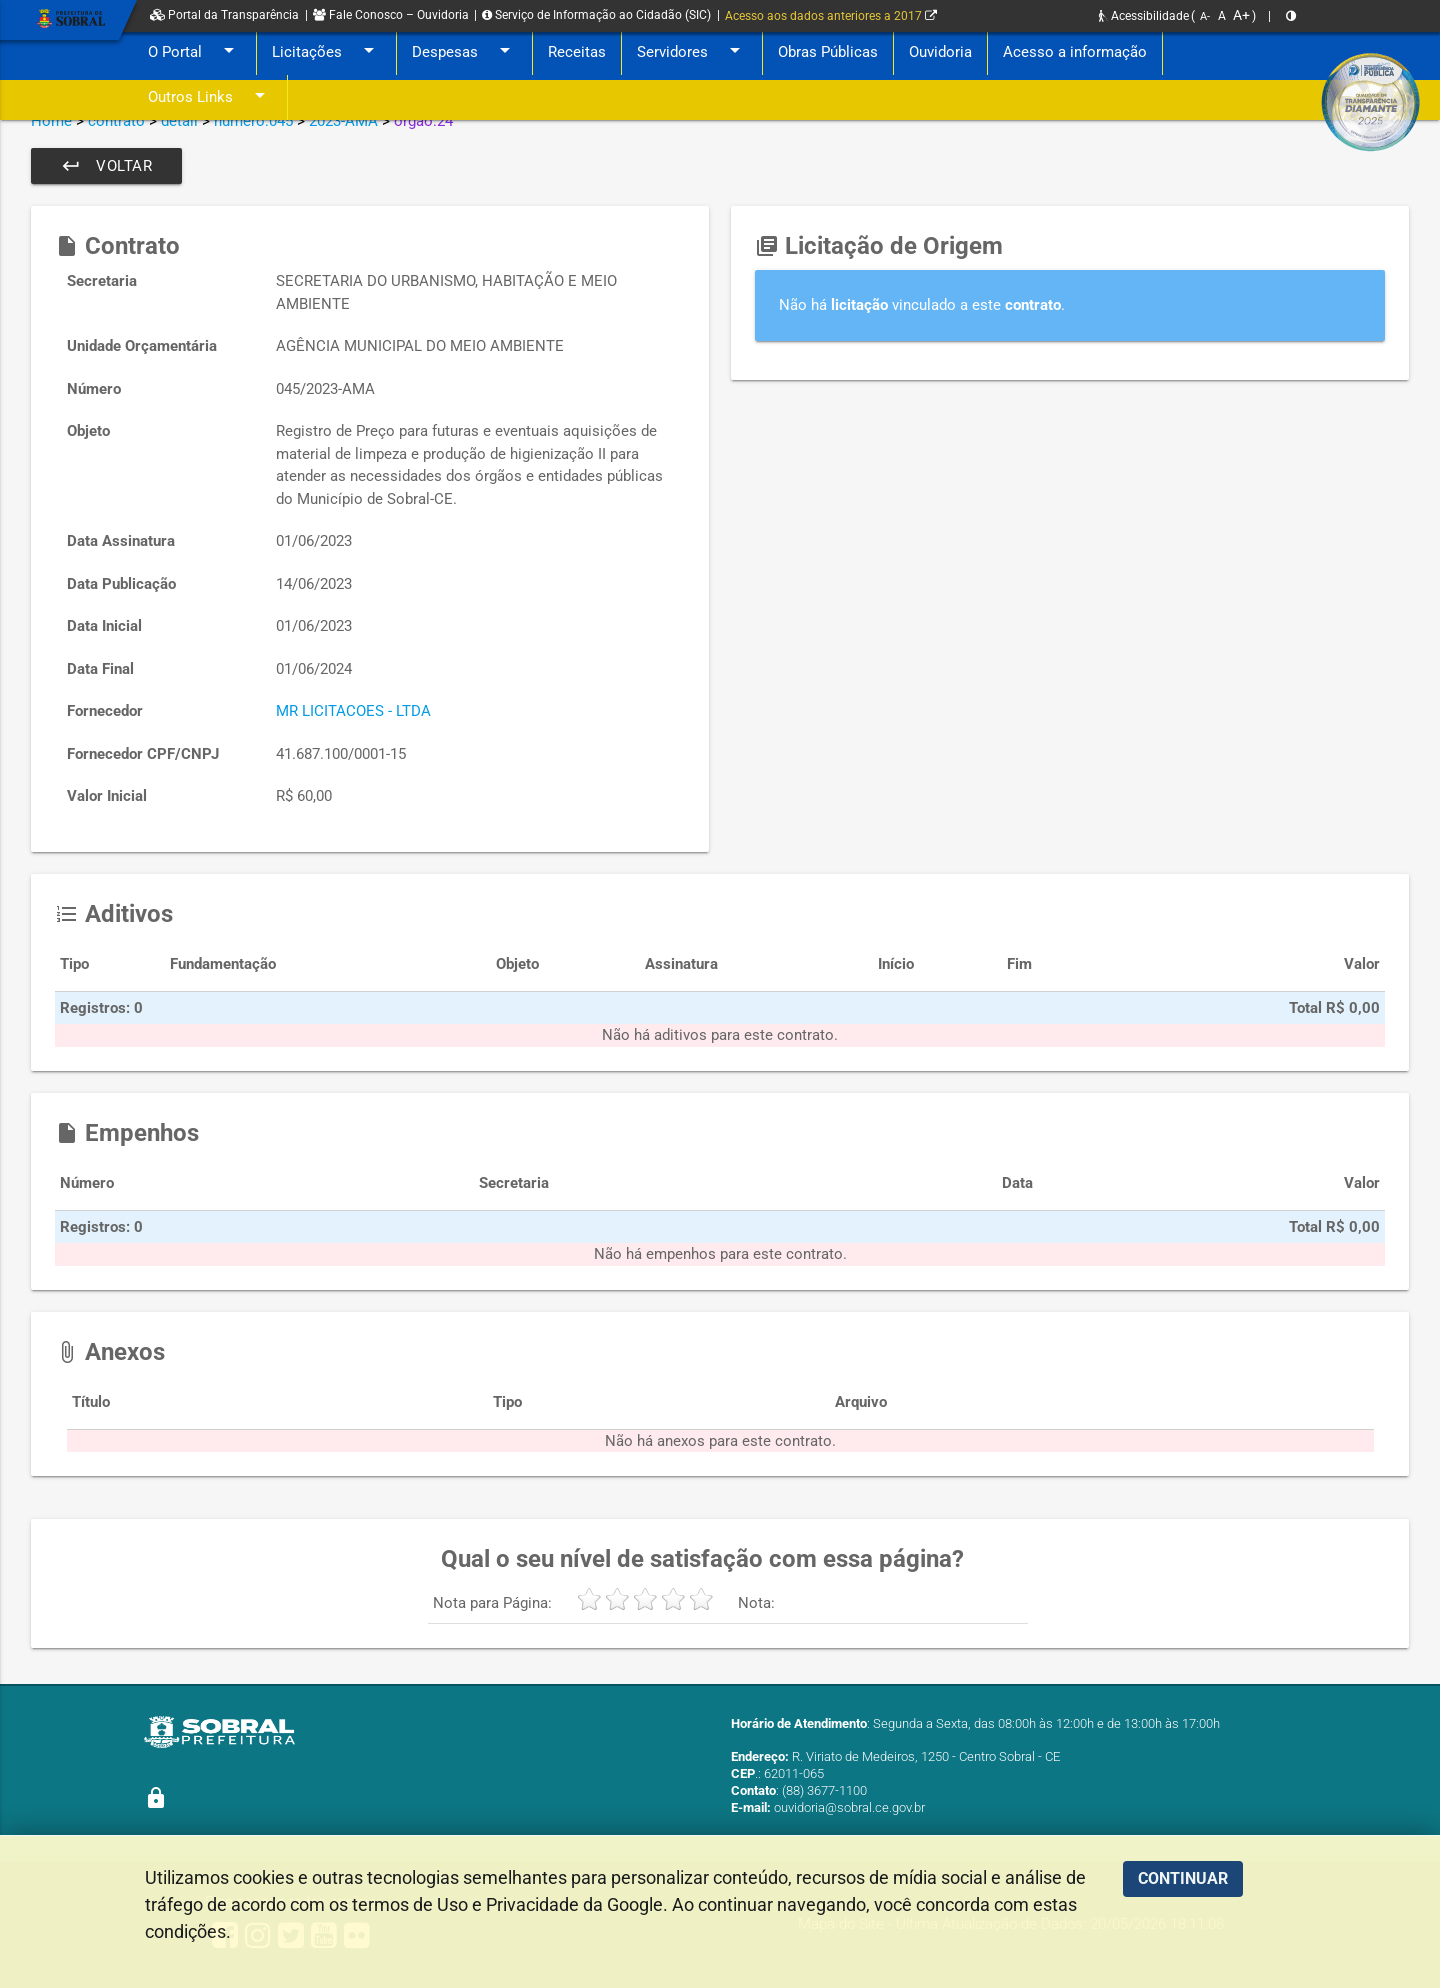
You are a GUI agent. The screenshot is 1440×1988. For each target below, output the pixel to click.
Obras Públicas (828, 52)
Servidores (692, 52)
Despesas (464, 52)
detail (179, 121)
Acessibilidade (1144, 16)
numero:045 (253, 121)
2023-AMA (343, 121)
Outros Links (210, 97)
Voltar (106, 166)
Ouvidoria (940, 52)
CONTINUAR (1183, 1878)
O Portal (194, 52)
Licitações (326, 52)
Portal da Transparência (224, 15)
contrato (116, 121)
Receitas (577, 52)
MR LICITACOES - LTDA (353, 711)
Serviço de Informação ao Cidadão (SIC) (596, 15)
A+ (1241, 15)
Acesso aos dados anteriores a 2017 (831, 16)
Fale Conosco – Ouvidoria (391, 15)
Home (51, 121)
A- (1205, 16)
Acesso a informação (1075, 52)
